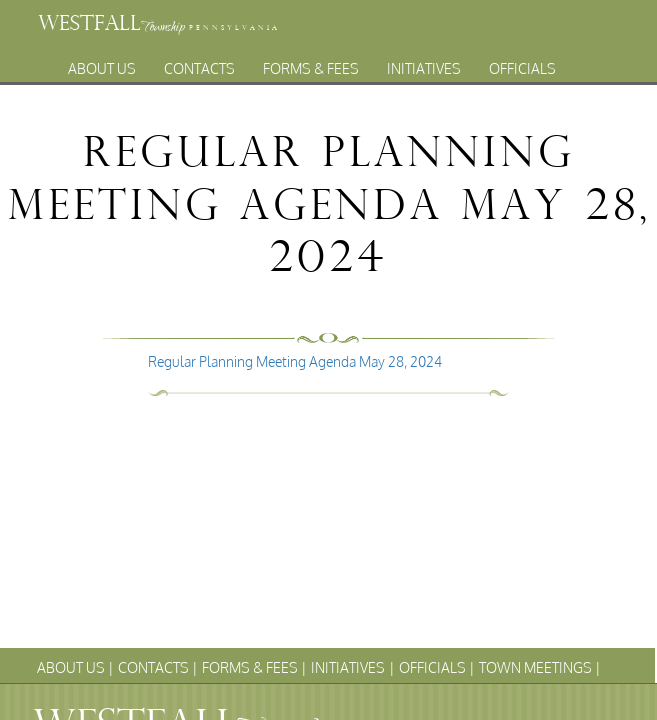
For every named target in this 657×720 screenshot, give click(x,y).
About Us (102, 63)
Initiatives (424, 63)
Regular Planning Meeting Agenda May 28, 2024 (295, 361)
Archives (383, 85)
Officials (522, 63)
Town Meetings (265, 85)
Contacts (199, 63)
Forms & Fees (311, 63)
